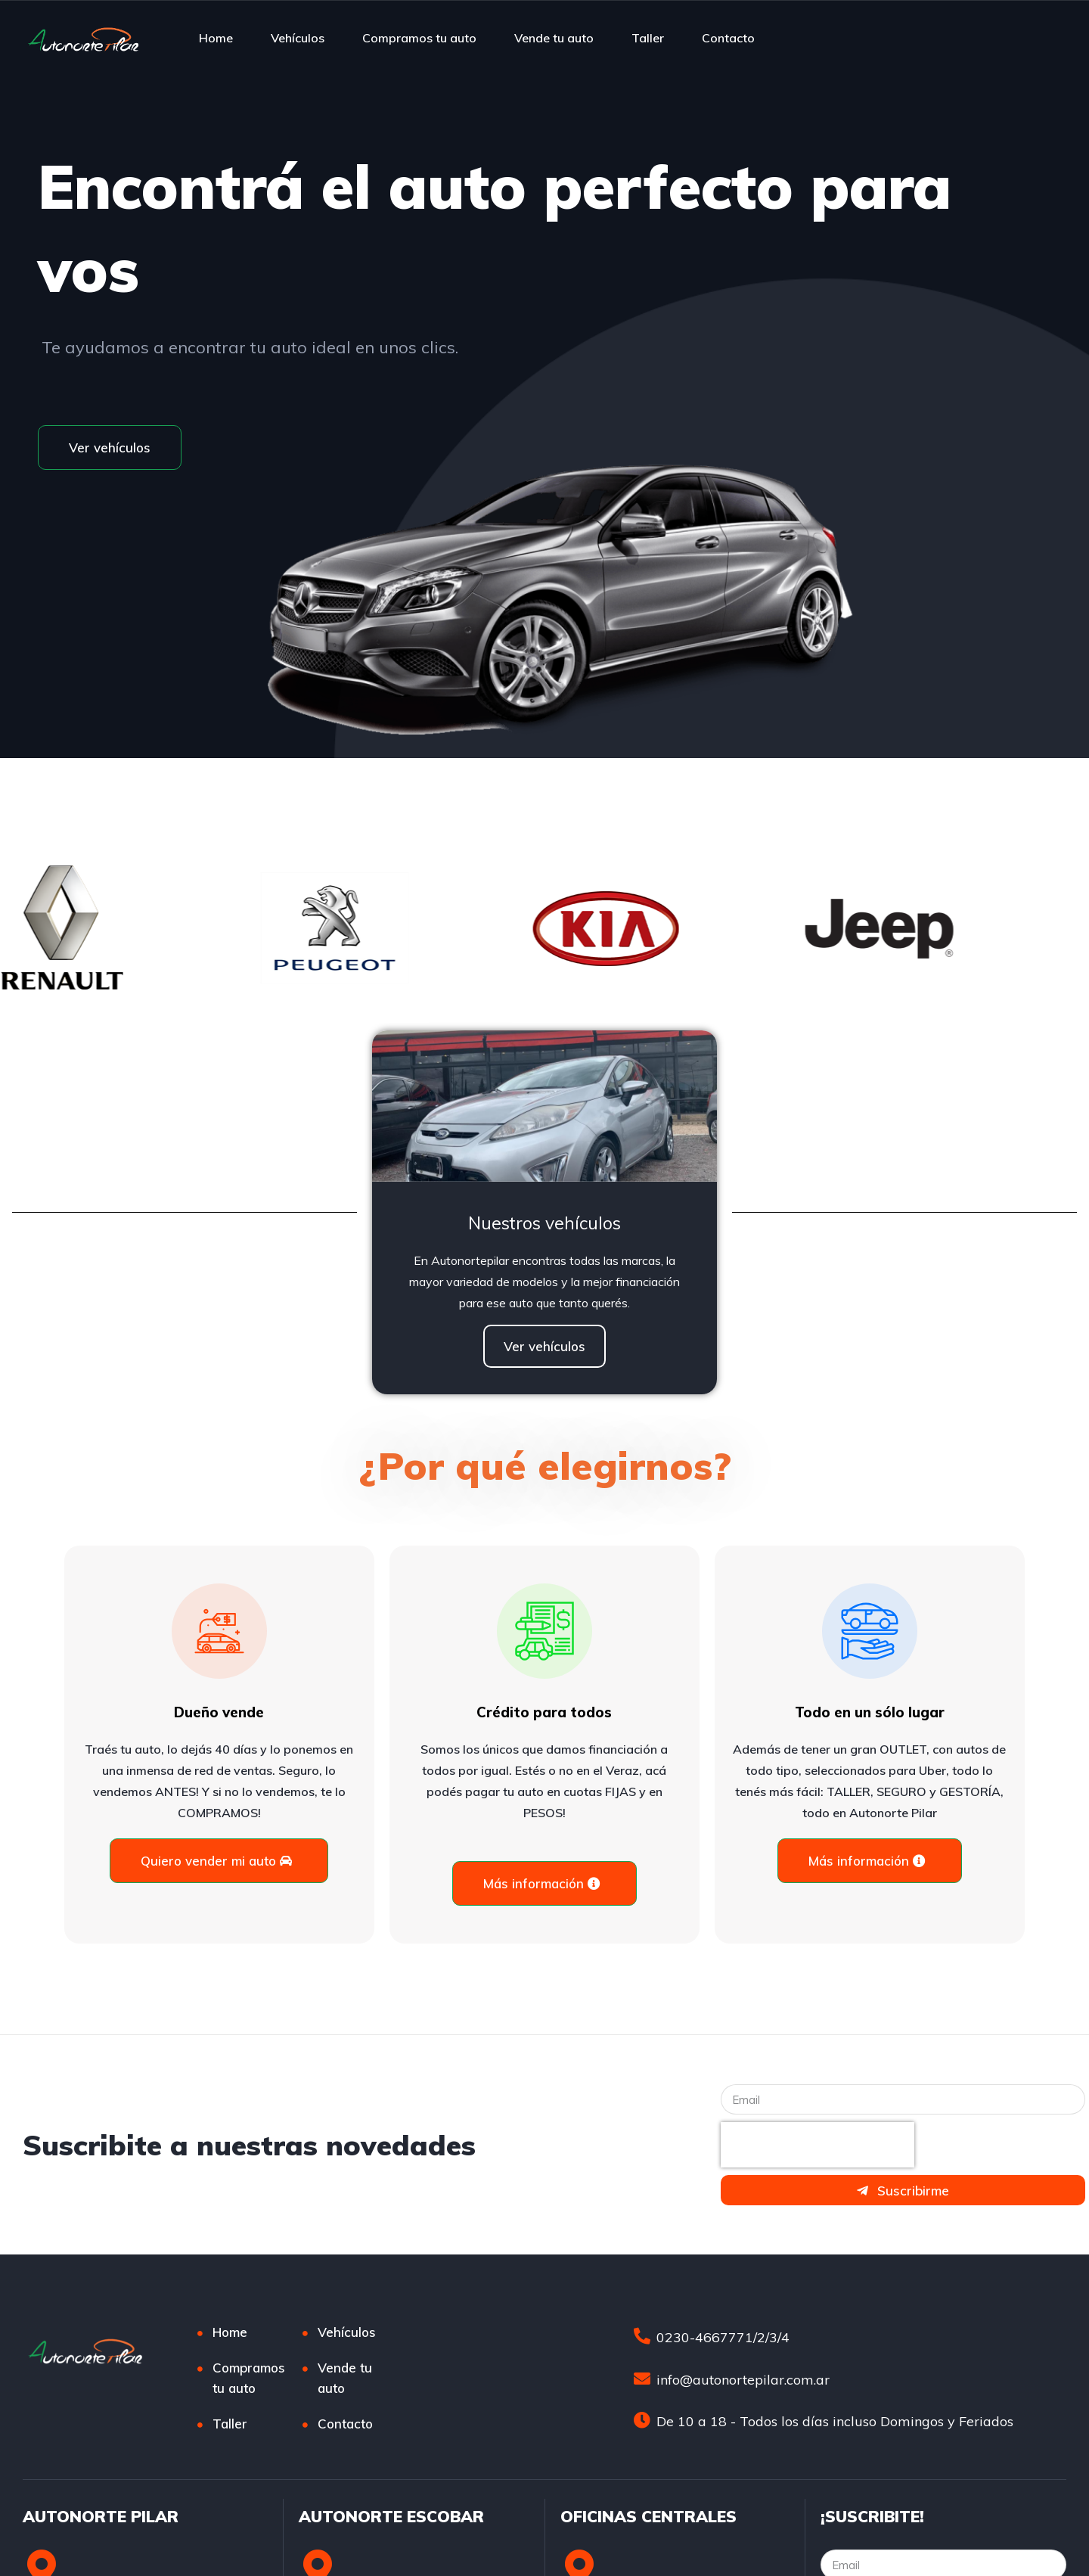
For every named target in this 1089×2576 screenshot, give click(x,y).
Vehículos (297, 37)
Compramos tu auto (419, 37)
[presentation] (817, 2144)
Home (216, 37)
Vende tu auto (554, 37)
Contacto (728, 37)
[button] (110, 447)
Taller (647, 37)
